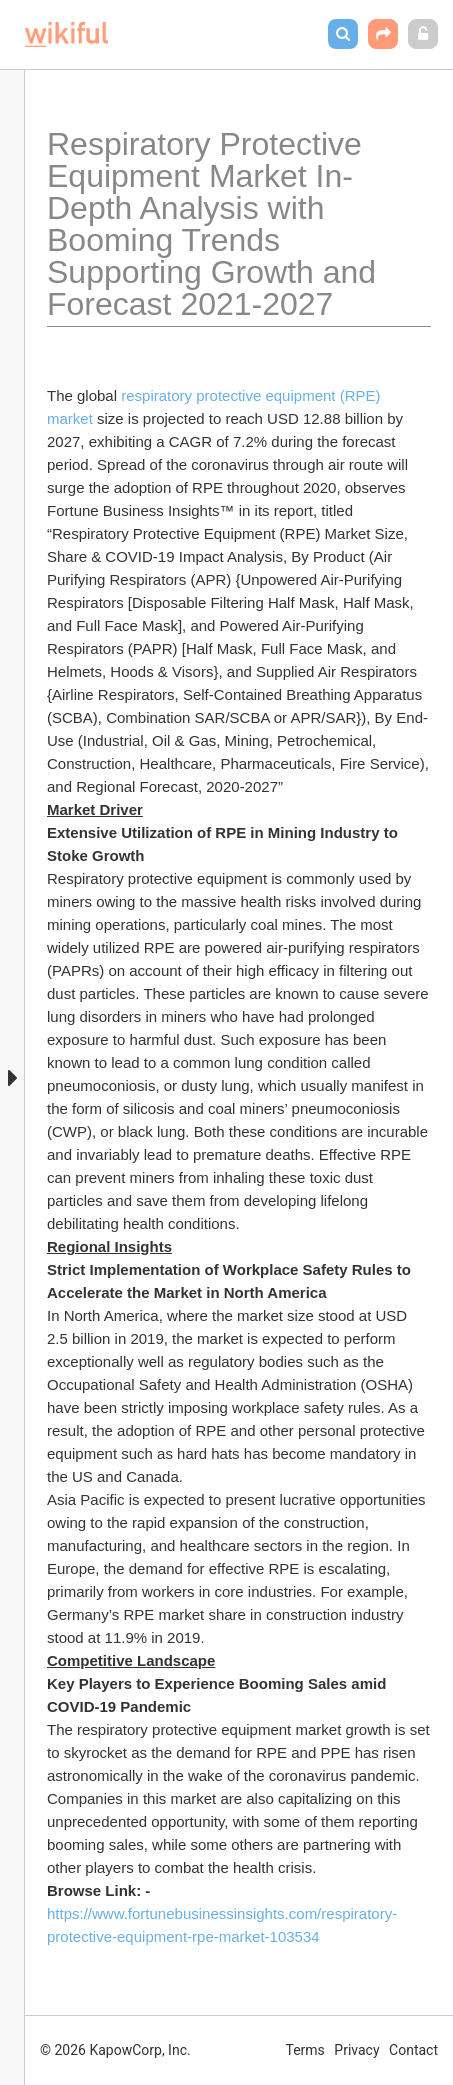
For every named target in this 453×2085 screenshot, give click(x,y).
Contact (413, 2050)
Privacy (356, 2050)
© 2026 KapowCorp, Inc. (115, 2050)
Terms (305, 2050)
